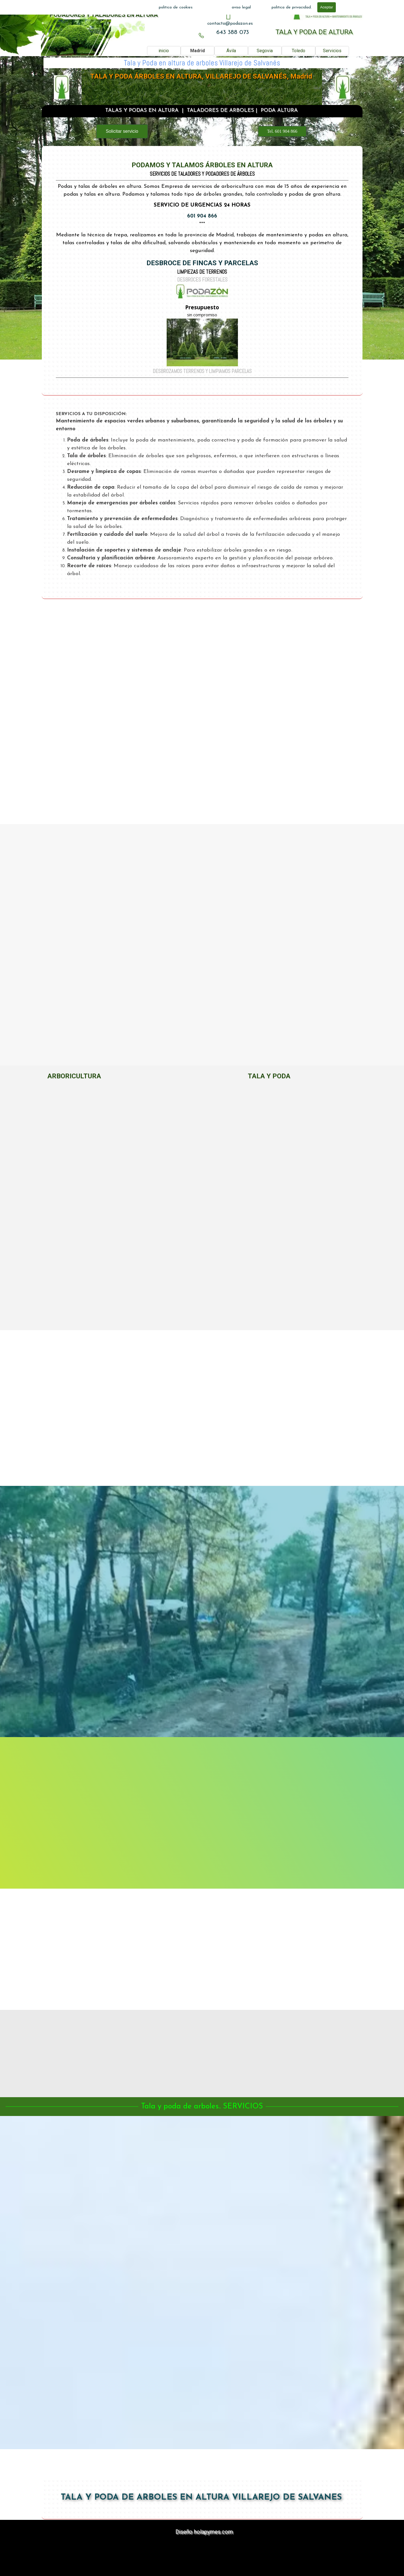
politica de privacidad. (292, 7)
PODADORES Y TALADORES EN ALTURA (104, 14)
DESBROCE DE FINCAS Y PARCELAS (202, 263)
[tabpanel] (230, 23)
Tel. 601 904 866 (282, 131)
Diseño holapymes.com (204, 2531)
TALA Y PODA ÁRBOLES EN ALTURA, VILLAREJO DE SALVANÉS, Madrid (201, 77)
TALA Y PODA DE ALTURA (314, 32)
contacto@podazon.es (230, 23)
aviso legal (241, 7)
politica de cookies (175, 7)
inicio (164, 50)
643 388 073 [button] (232, 32)
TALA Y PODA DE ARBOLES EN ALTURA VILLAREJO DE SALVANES (201, 2497)
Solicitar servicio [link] (122, 131)
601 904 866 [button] (202, 217)
